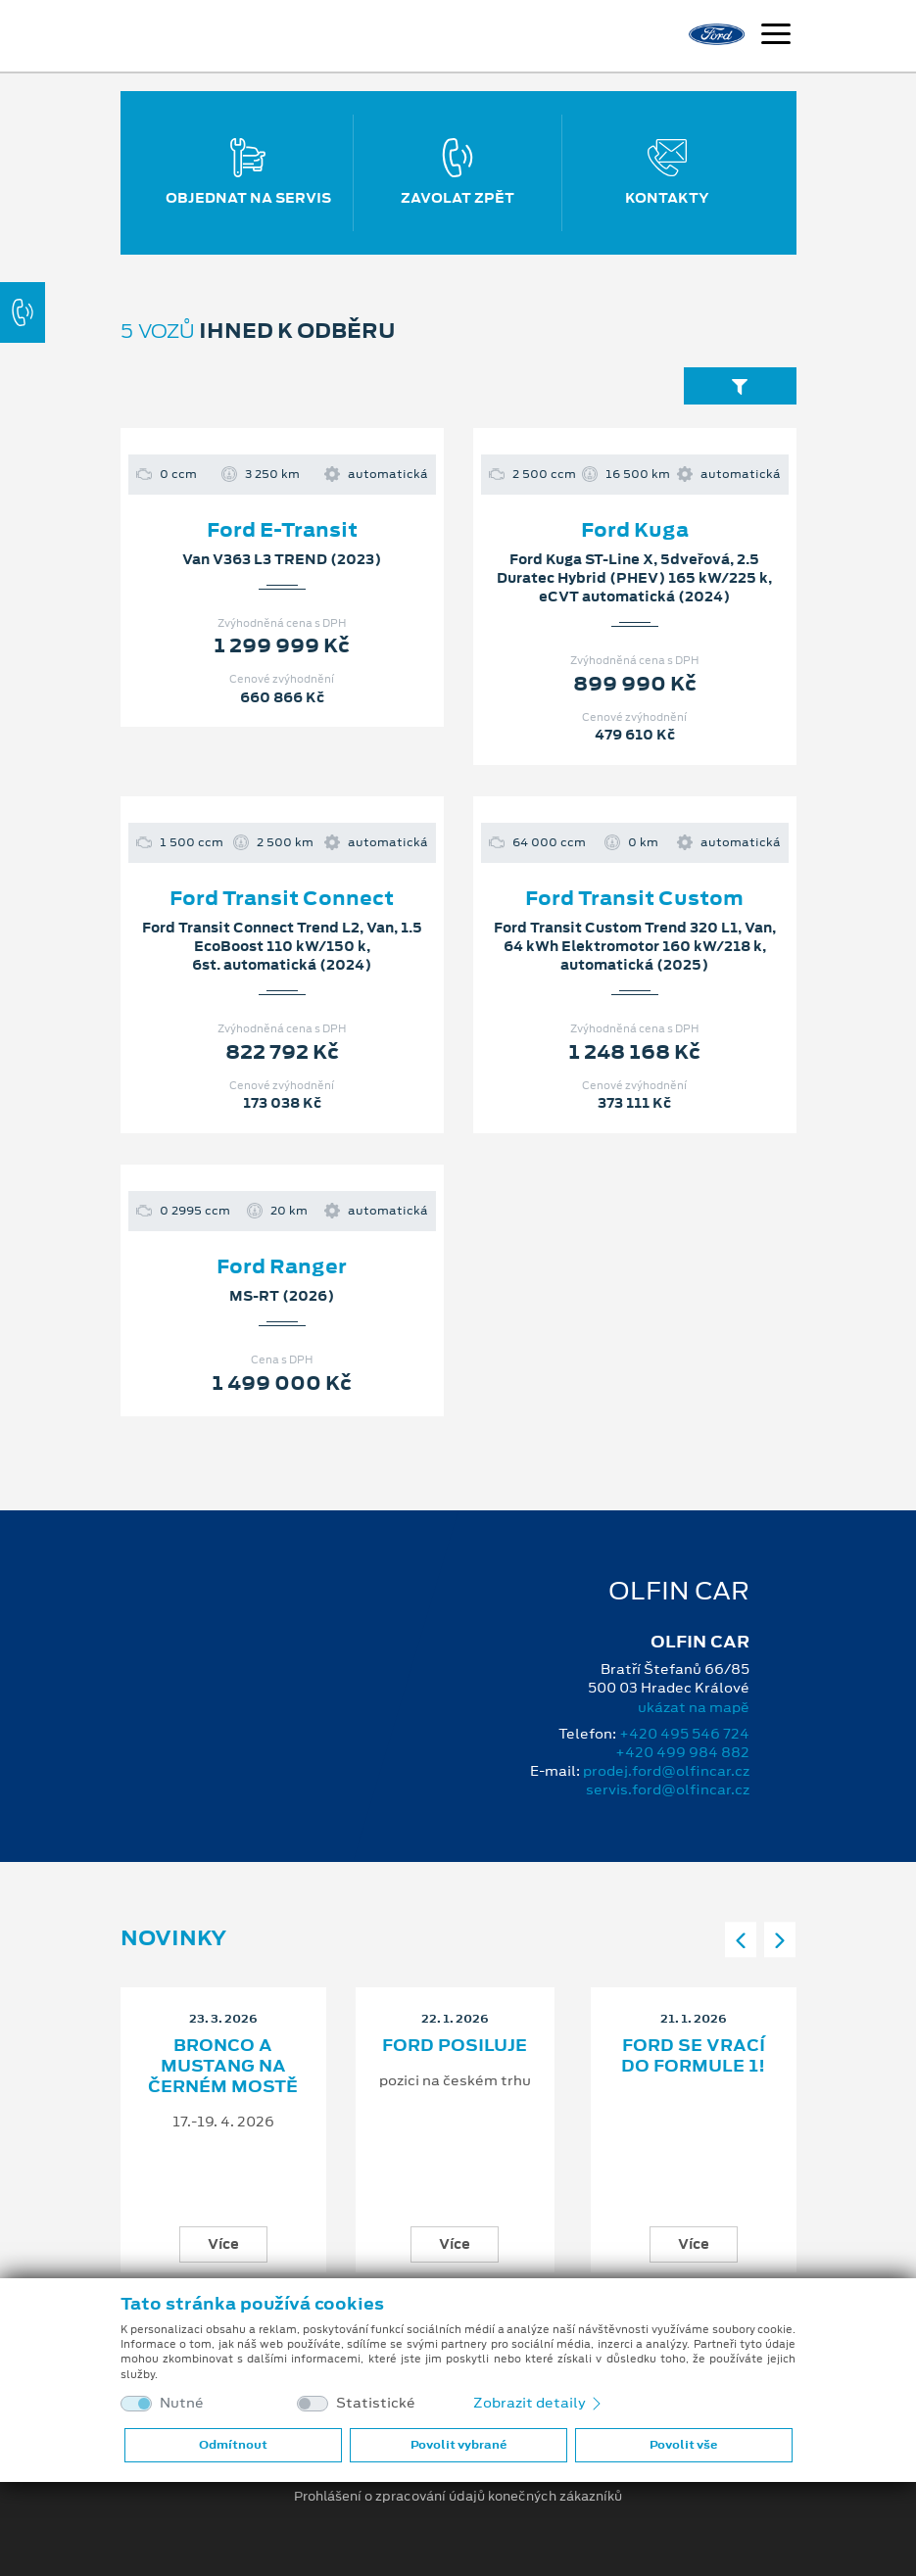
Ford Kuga (635, 530)
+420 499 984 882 (682, 1752)
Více (223, 2244)
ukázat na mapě (693, 1707)
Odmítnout (233, 2445)
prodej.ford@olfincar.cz (666, 1771)
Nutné (182, 2403)
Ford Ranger (282, 1266)
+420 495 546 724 (684, 1733)
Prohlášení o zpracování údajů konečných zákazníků (458, 2496)
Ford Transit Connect (281, 898)
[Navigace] (775, 36)
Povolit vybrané (458, 2445)
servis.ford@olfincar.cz (667, 1789)
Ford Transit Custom (634, 898)
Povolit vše (683, 2445)
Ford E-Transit (282, 530)
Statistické (375, 2403)
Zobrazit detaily (538, 2402)
